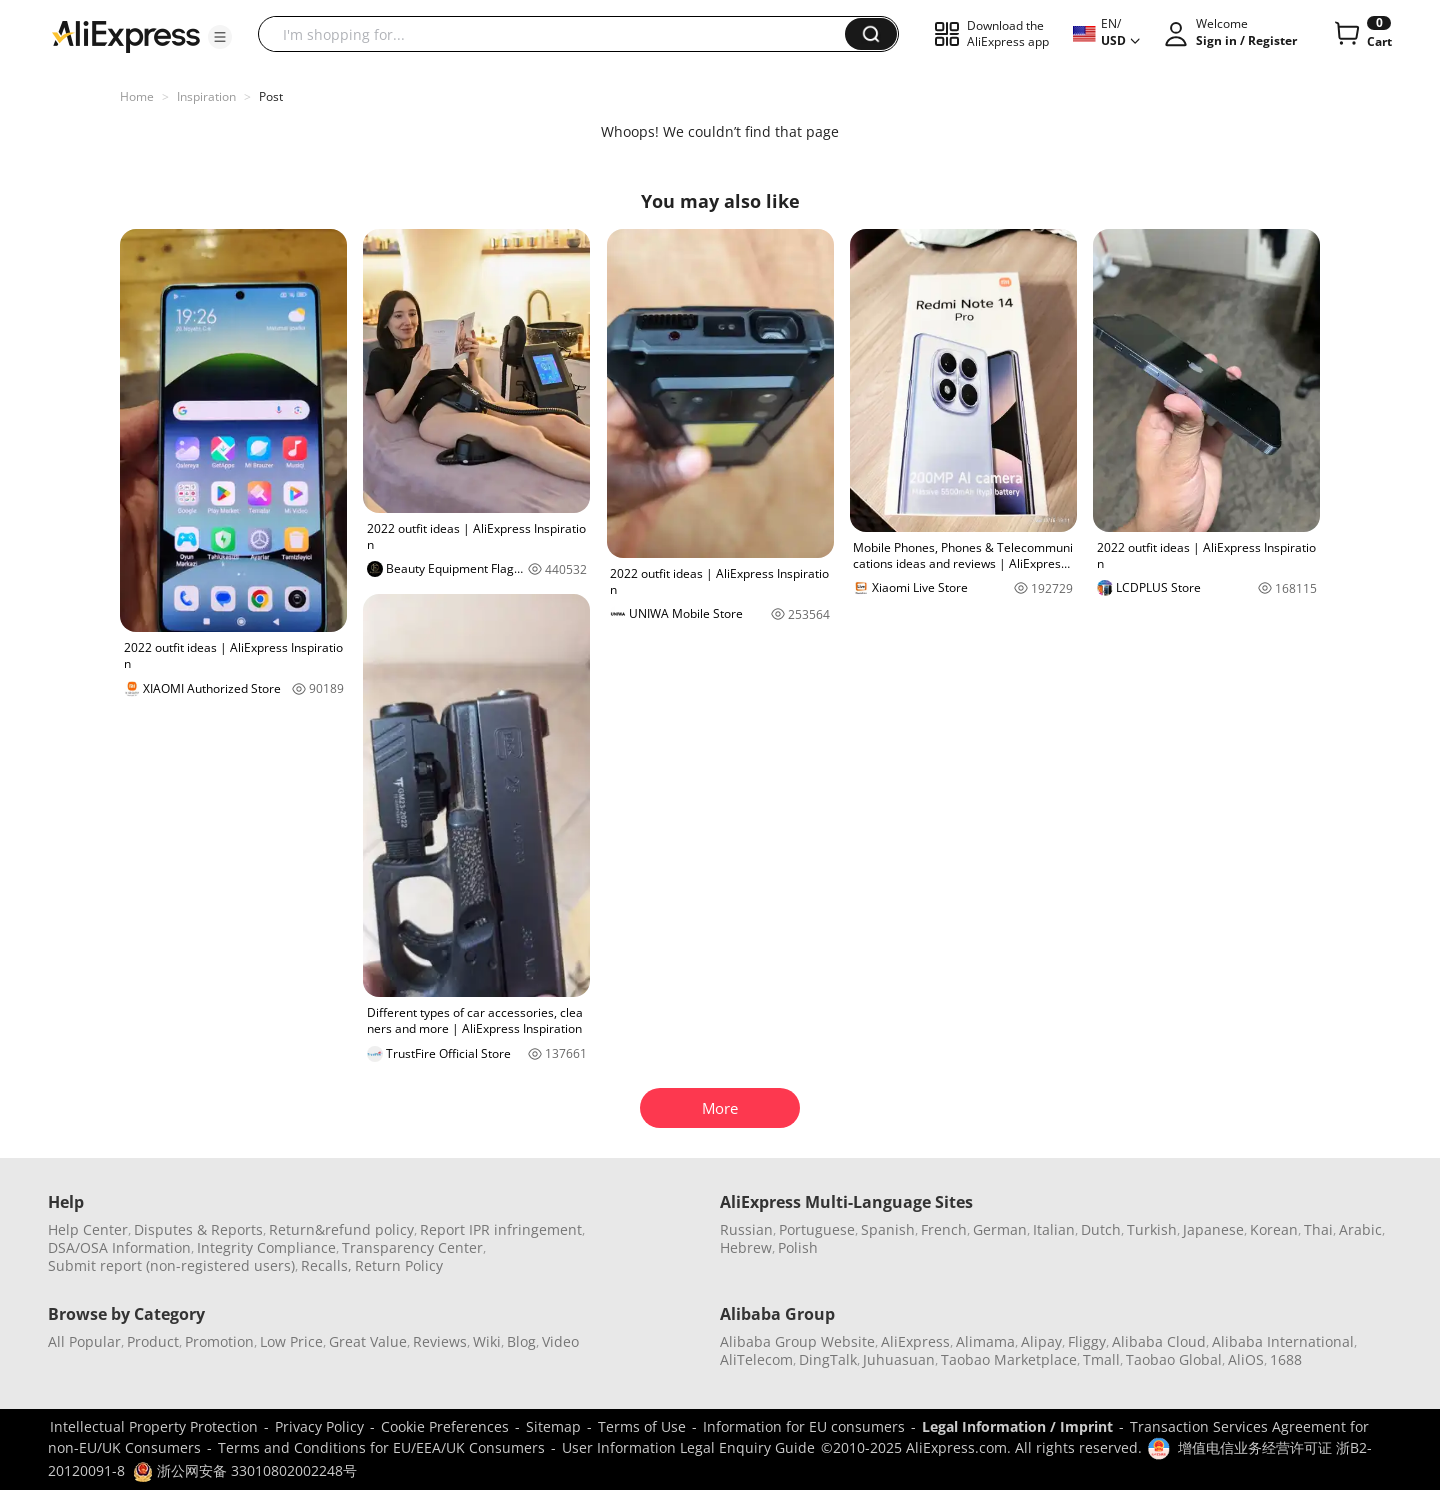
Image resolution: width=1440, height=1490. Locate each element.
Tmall (1101, 1359)
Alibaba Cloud (1159, 1341)
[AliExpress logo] (126, 35)
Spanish (888, 1229)
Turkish (1152, 1229)
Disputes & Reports (198, 1229)
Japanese (1213, 1229)
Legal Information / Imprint (1017, 1426)
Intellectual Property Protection (154, 1426)
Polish (798, 1247)
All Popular (84, 1341)
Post (271, 96)
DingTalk (828, 1359)
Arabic (1360, 1229)
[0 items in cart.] (1361, 34)
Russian (746, 1229)
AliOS (1246, 1359)
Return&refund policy (341, 1229)
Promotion (219, 1341)
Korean (1274, 1229)
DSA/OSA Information (119, 1247)
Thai (1318, 1229)
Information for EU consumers (804, 1426)
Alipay (1041, 1341)
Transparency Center (412, 1247)
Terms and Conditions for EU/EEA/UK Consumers (381, 1447)
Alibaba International (1283, 1341)
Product (153, 1341)
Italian (1054, 1229)
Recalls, (326, 1265)
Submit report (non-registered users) (171, 1265)
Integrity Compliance (266, 1247)
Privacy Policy (319, 1426)
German (1000, 1229)
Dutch (1101, 1229)
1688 (1286, 1359)
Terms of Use (642, 1426)
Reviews (440, 1341)
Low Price (291, 1341)
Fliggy (1087, 1341)
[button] (220, 37)
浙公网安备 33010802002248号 (245, 1470)
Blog (521, 1341)
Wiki (487, 1341)
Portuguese (817, 1229)
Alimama (985, 1341)
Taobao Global (1174, 1359)
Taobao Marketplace (1009, 1359)
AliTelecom (756, 1359)
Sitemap (553, 1426)
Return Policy (399, 1265)
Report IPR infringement (501, 1229)
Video (560, 1341)
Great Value (368, 1341)
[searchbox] (559, 34)
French (944, 1229)
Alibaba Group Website (797, 1341)
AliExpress (915, 1341)
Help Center (88, 1229)
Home (137, 96)
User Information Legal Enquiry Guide (688, 1447)
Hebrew (746, 1247)
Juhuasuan (899, 1359)
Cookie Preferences (445, 1426)
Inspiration (206, 96)
